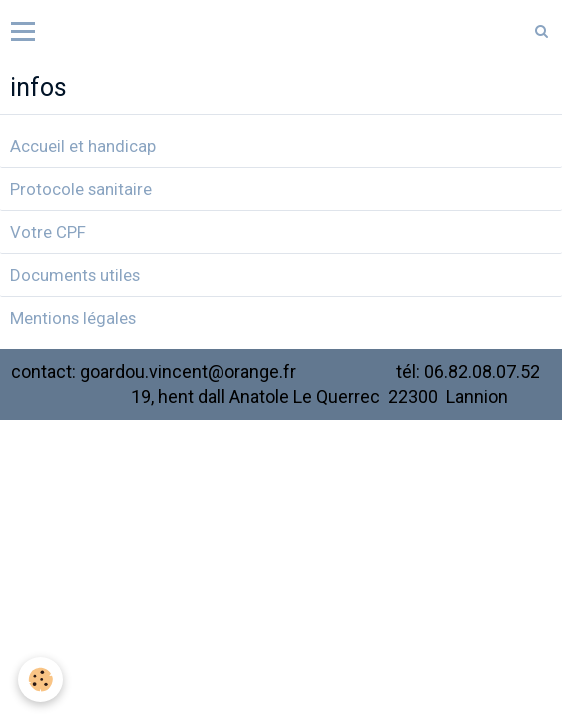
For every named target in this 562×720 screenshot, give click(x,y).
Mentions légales (73, 318)
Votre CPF (48, 232)
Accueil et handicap (83, 146)
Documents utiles (75, 275)
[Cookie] (40, 679)
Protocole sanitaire (81, 189)
